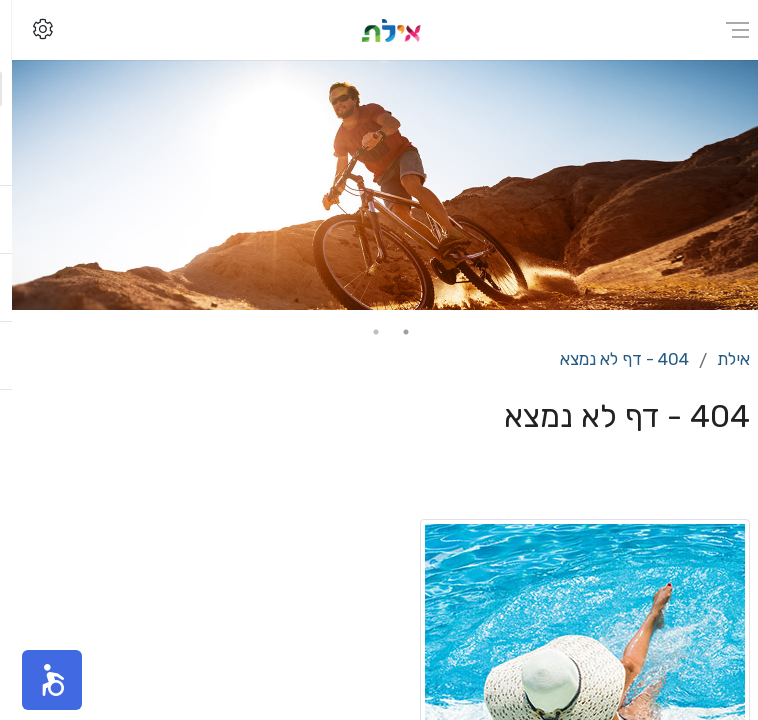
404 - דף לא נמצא (612, 359)
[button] (40, 680)
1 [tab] (394, 332)
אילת (721, 359)
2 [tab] (364, 332)
